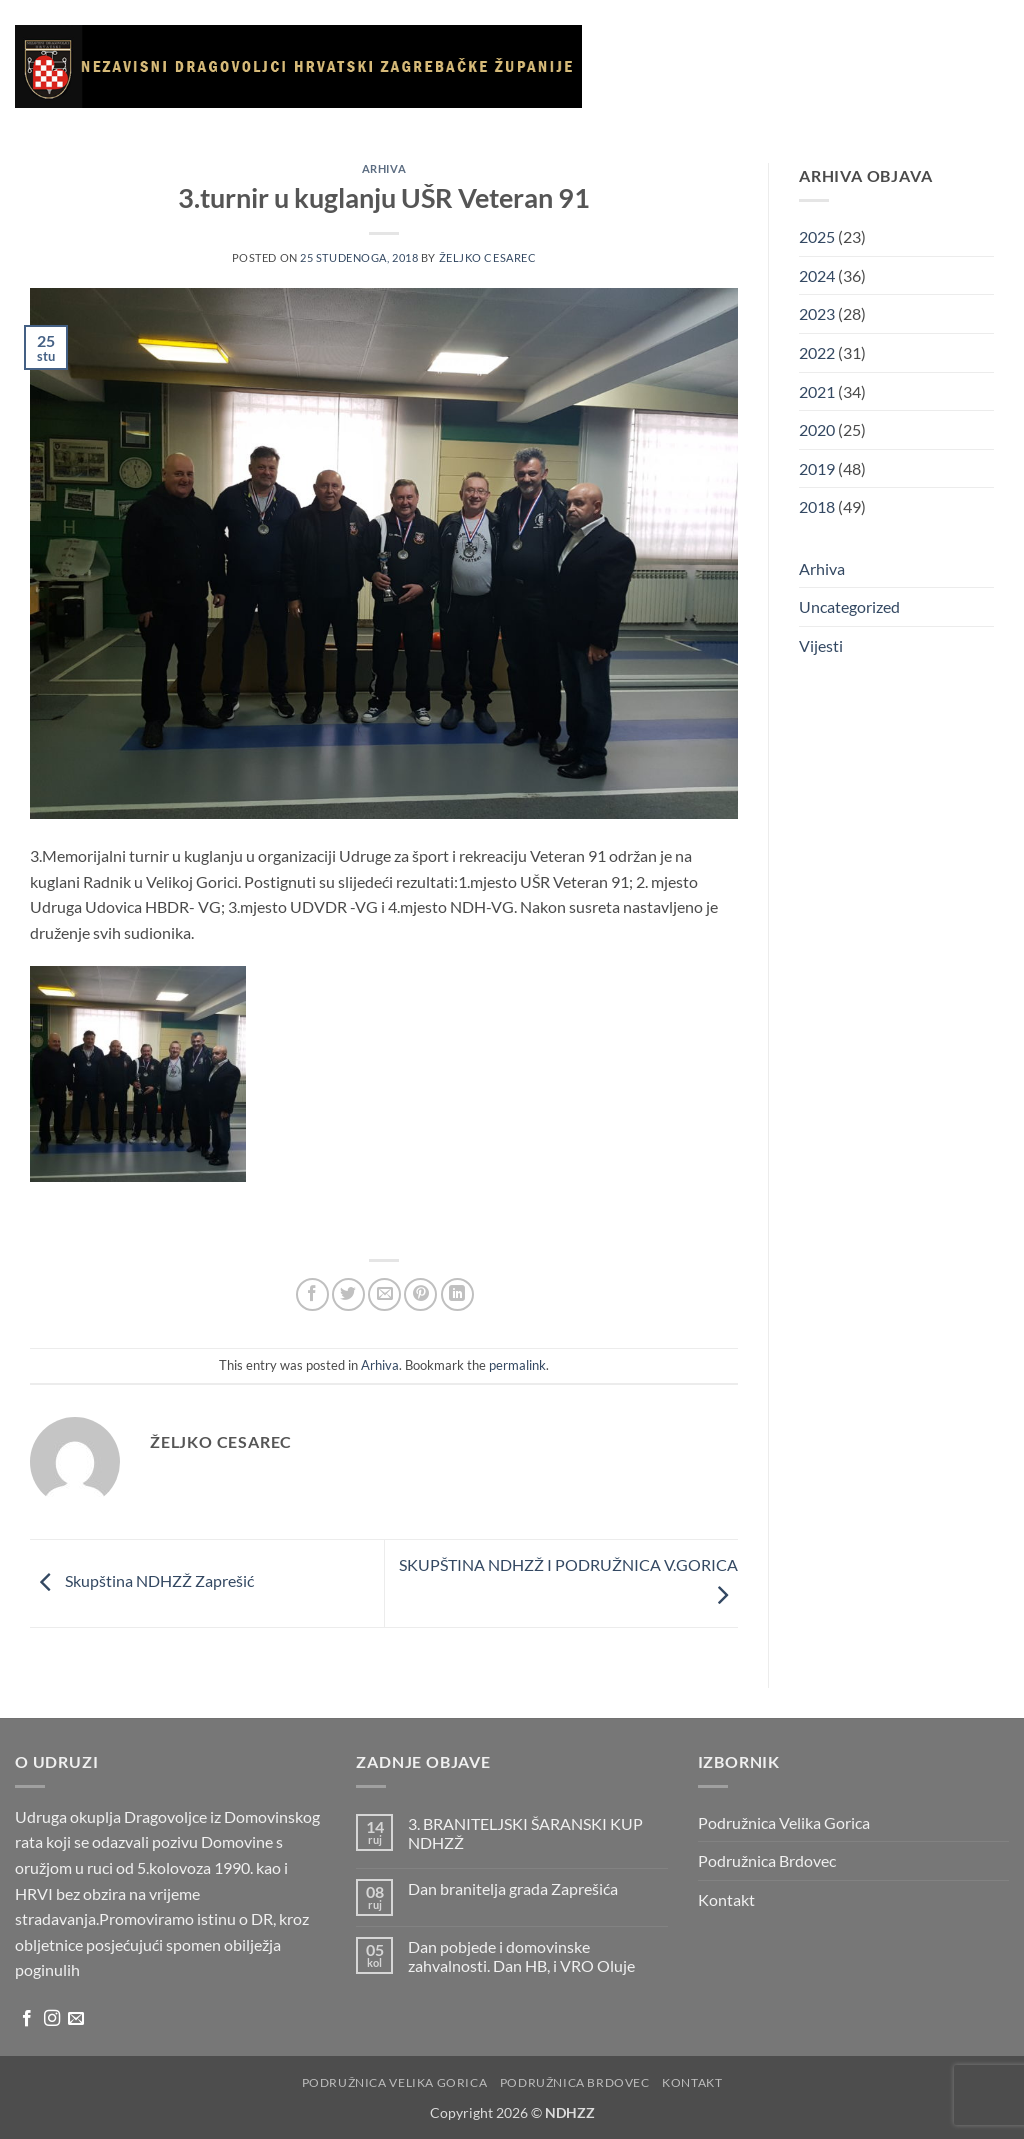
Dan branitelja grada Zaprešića (513, 1888)
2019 (817, 468)
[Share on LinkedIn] (457, 1294)
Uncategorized (849, 606)
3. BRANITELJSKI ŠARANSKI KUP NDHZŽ (525, 1833)
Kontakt (842, 139)
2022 (817, 352)
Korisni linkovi (675, 139)
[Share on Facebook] (312, 1294)
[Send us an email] (76, 2019)
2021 (817, 391)
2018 (817, 506)
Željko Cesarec (488, 257)
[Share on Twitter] (348, 1294)
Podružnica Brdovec (767, 1860)
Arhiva (771, 139)
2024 (817, 275)
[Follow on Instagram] (52, 2019)
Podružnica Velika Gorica (784, 1822)
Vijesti (826, 46)
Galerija (895, 46)
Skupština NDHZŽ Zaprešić (142, 1581)
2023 (817, 313)
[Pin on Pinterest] (420, 1294)
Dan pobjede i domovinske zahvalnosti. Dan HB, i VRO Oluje (521, 1956)
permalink (517, 1365)
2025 (817, 236)
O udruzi (751, 46)
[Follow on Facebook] (27, 2019)
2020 (817, 429)
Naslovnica (655, 46)
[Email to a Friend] (384, 1294)
